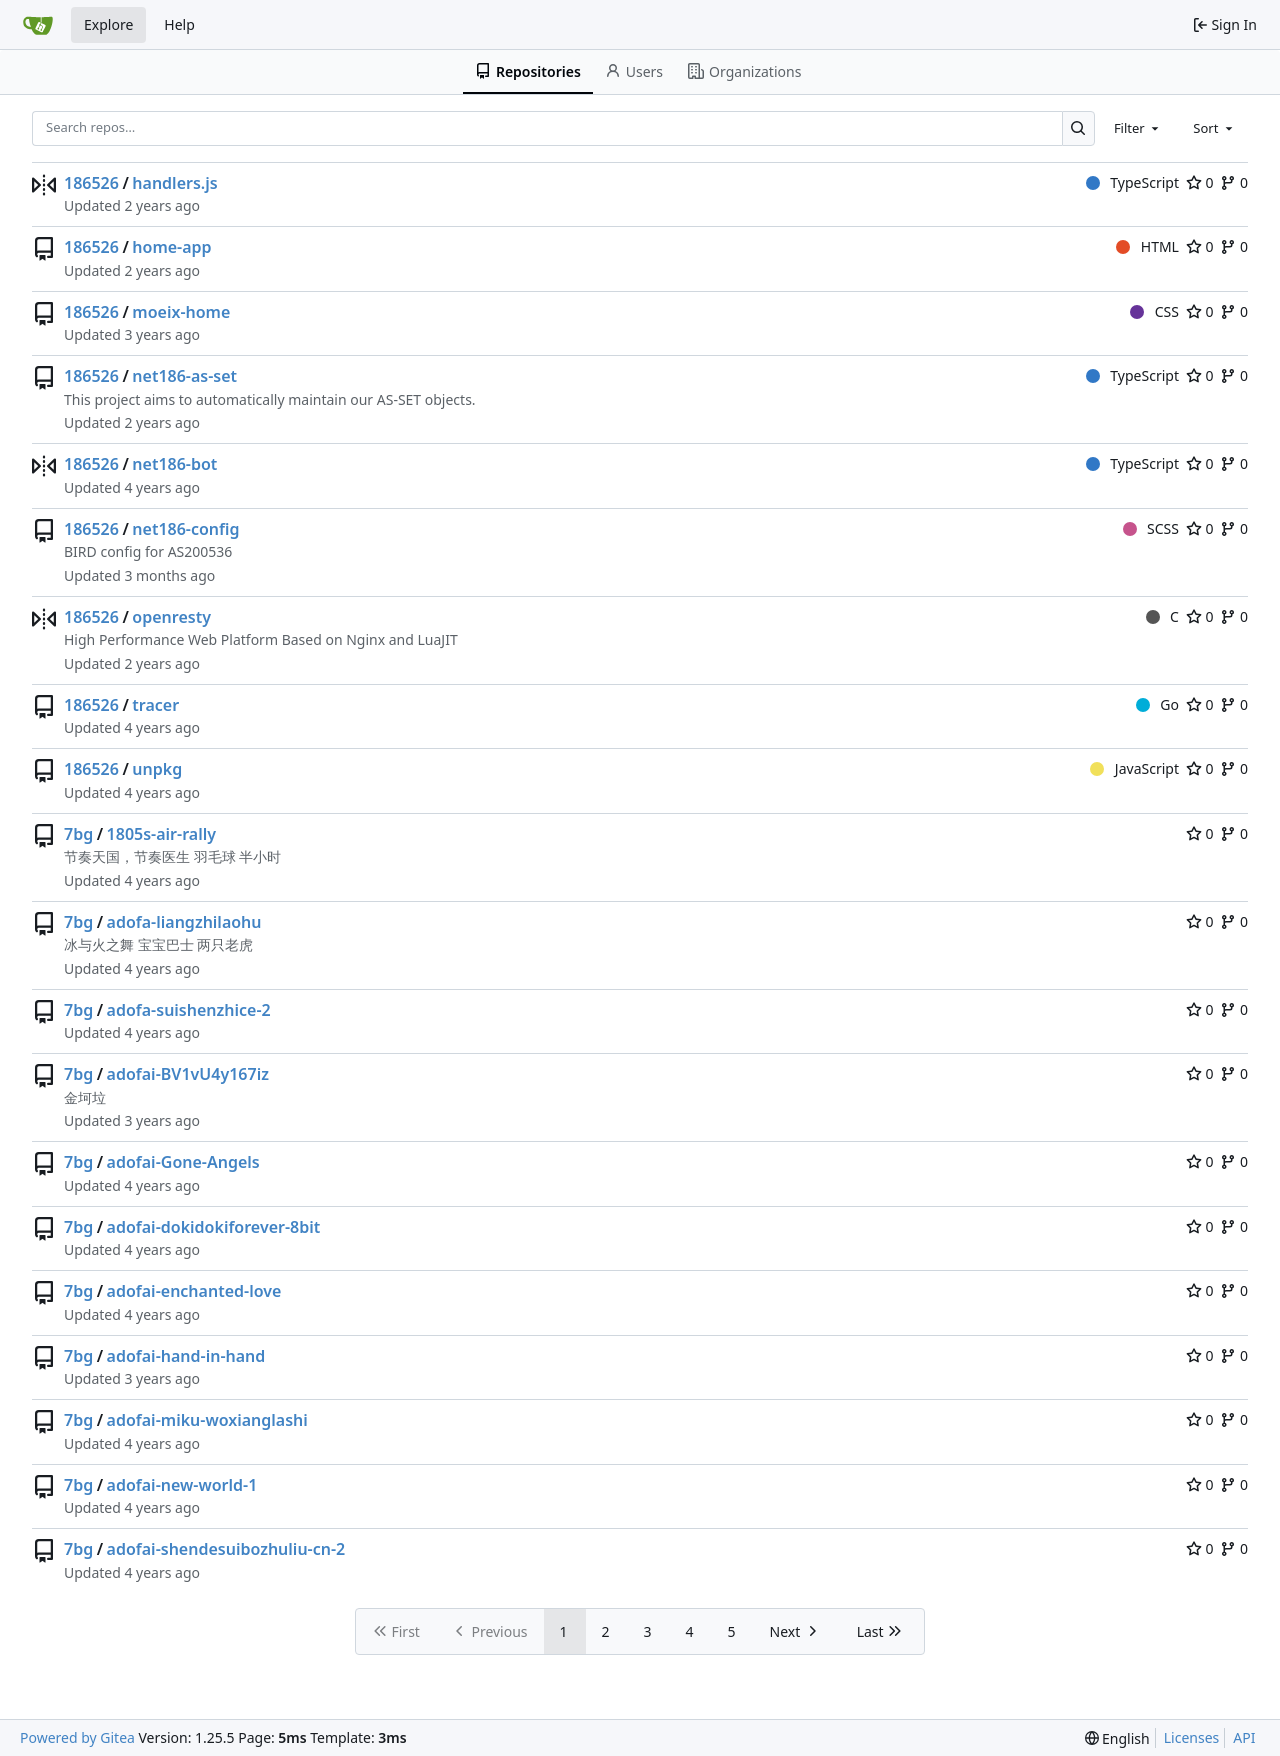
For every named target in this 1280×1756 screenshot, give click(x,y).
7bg (78, 834)
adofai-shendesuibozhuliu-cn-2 (226, 1549)
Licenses (1192, 1737)
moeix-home (181, 312)
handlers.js (174, 183)
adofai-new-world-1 (182, 1485)
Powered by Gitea (77, 1737)
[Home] (38, 25)
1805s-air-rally (161, 834)
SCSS (1151, 528)
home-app (171, 247)
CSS (1154, 311)
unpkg (157, 769)
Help (179, 24)
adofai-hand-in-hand (186, 1356)
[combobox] (1138, 128)
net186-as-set (184, 376)
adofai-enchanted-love (194, 1291)
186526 (91, 183)
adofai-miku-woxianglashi (207, 1420)
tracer (155, 705)
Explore (108, 24)
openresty (171, 617)
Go (1157, 704)
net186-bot (174, 464)
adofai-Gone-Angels (183, 1162)
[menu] (1117, 1738)
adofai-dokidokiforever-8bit (214, 1227)
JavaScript (1134, 768)
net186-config (185, 529)
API (1244, 1737)
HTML (1147, 246)
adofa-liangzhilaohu (184, 922)
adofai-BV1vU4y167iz (188, 1074)
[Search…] (1078, 128)
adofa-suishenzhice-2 (189, 1010)
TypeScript (1132, 182)
